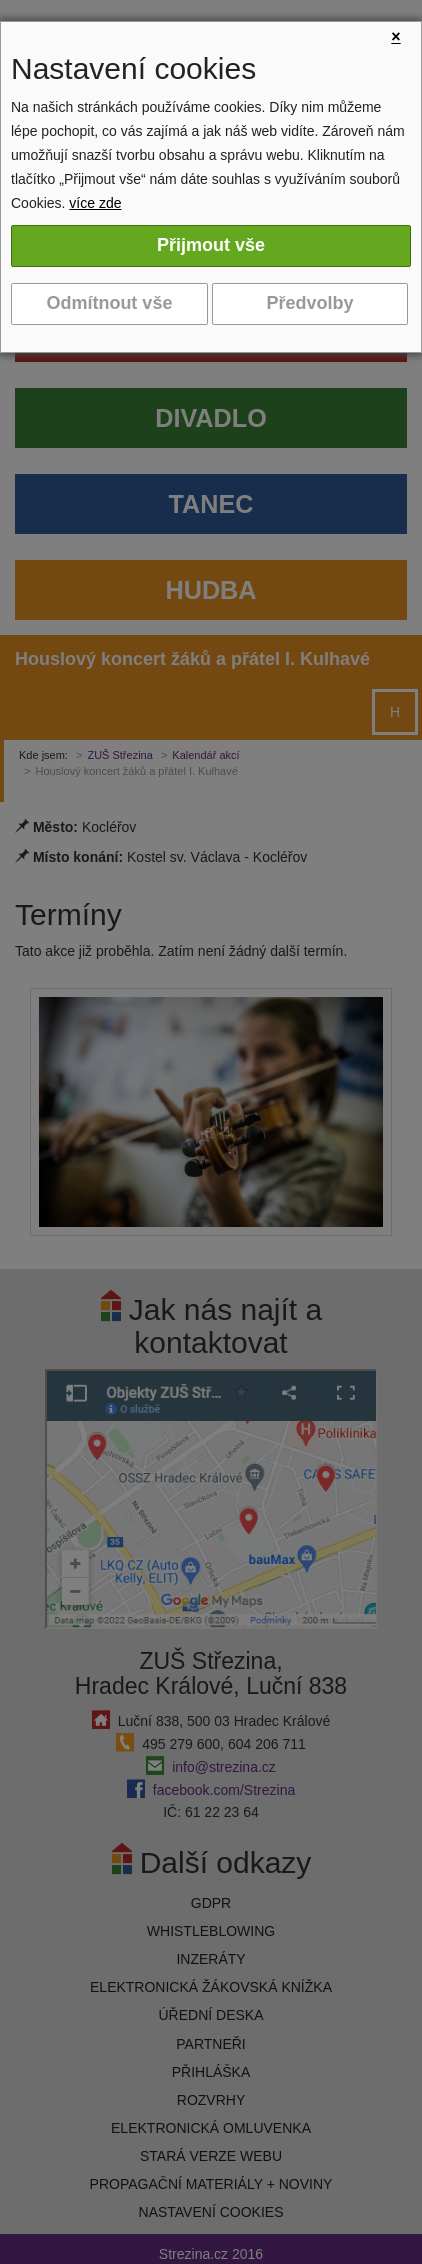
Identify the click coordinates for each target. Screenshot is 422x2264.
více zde (95, 203)
